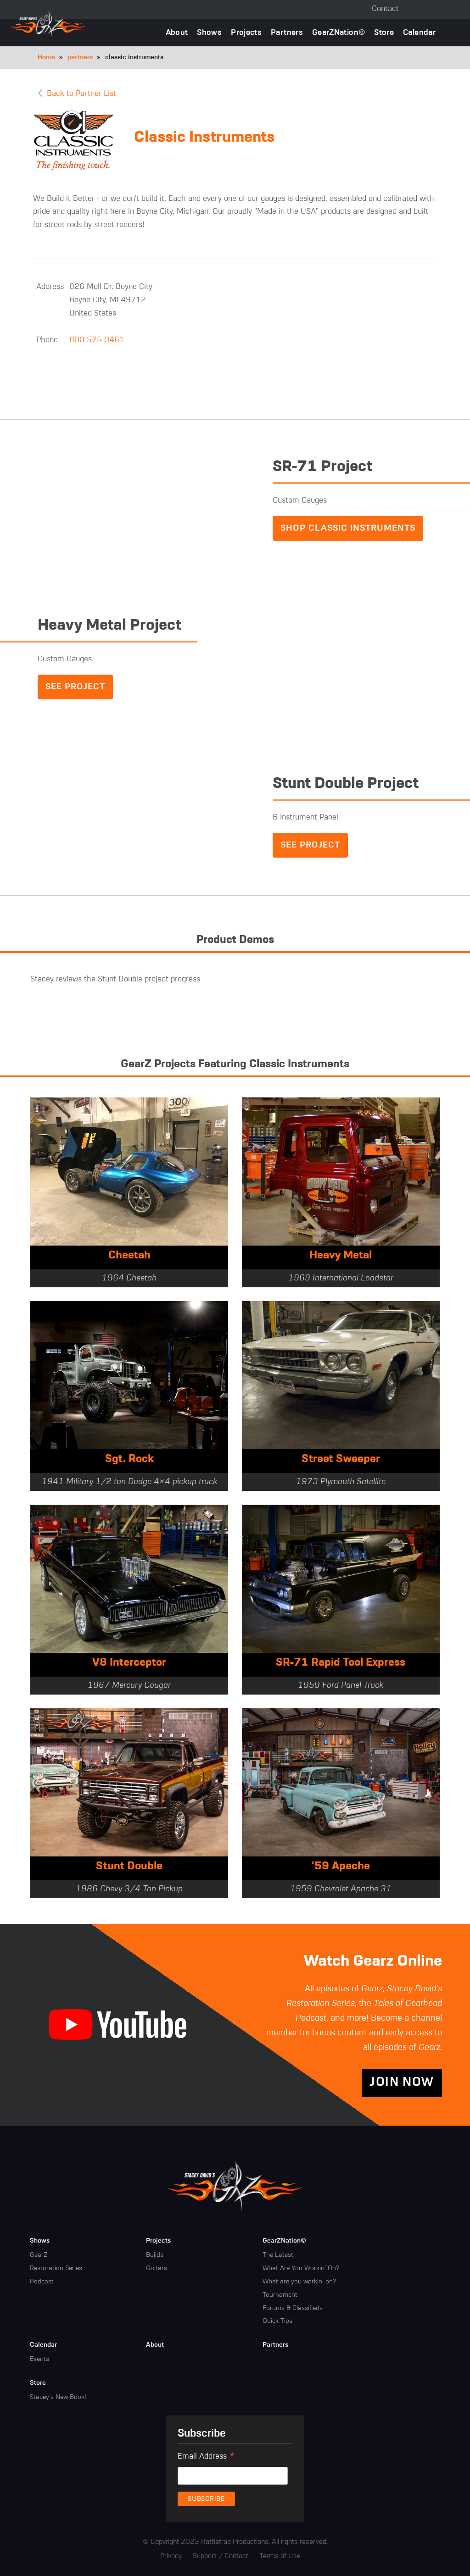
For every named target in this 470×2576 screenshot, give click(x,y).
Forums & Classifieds (293, 2308)
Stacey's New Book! (58, 2397)
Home (46, 57)
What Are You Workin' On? (301, 2269)
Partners (287, 33)
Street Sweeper (341, 1459)
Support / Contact (220, 2556)
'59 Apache (341, 1866)
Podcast (42, 2282)
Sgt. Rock (129, 1459)
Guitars (156, 2269)
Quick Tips (277, 2321)
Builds (154, 2255)
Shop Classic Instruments (347, 528)
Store (384, 33)
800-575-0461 (96, 340)
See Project (75, 686)
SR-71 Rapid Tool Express (340, 1663)
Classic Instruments (204, 137)
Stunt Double (129, 1866)
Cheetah (129, 1256)
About (177, 33)
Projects (246, 33)
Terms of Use (280, 2556)
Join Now (401, 2083)
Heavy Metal (340, 1256)
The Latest (278, 2255)
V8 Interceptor (129, 1663)
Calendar (419, 33)
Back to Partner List (81, 94)
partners (80, 57)
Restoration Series (56, 2269)
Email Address (206, 2458)
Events (39, 2359)
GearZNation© (338, 33)
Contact (385, 9)
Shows (209, 33)
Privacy (171, 2556)
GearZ (38, 2255)
